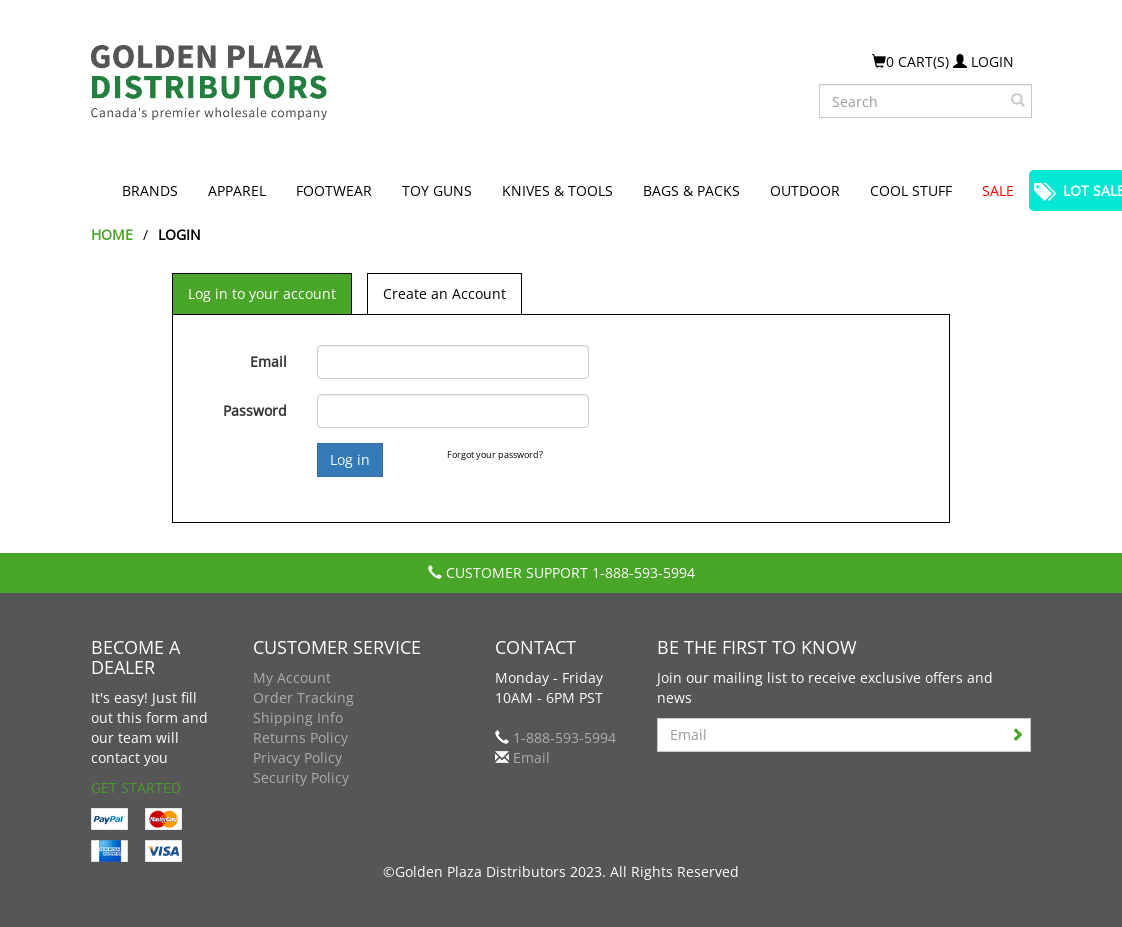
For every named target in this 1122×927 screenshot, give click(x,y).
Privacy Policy (297, 757)
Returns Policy (300, 737)
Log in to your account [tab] (262, 293)
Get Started (136, 787)
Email (268, 361)
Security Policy (301, 777)
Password (255, 410)
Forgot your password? (495, 454)
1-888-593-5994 (643, 572)
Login (983, 61)
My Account (292, 677)
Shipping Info (298, 717)
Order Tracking (303, 697)
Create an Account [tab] (444, 293)
